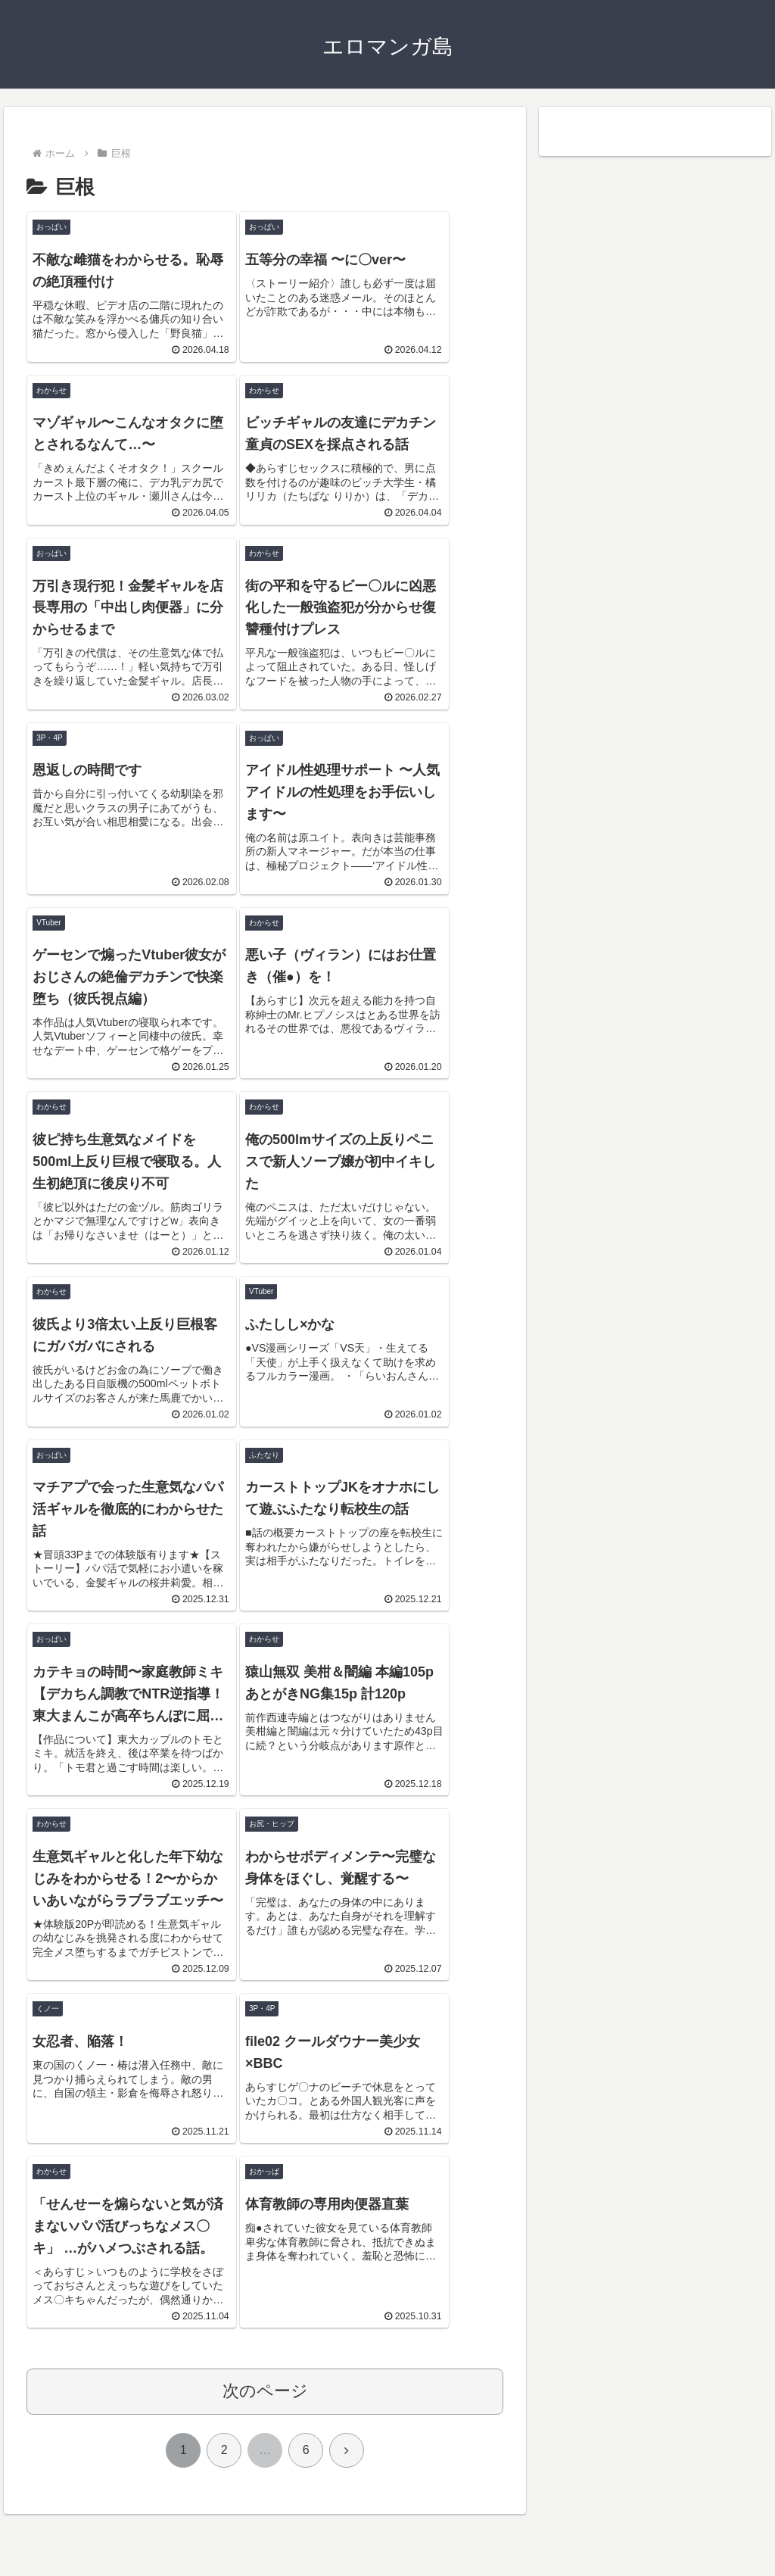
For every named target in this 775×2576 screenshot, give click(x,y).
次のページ (265, 2452)
